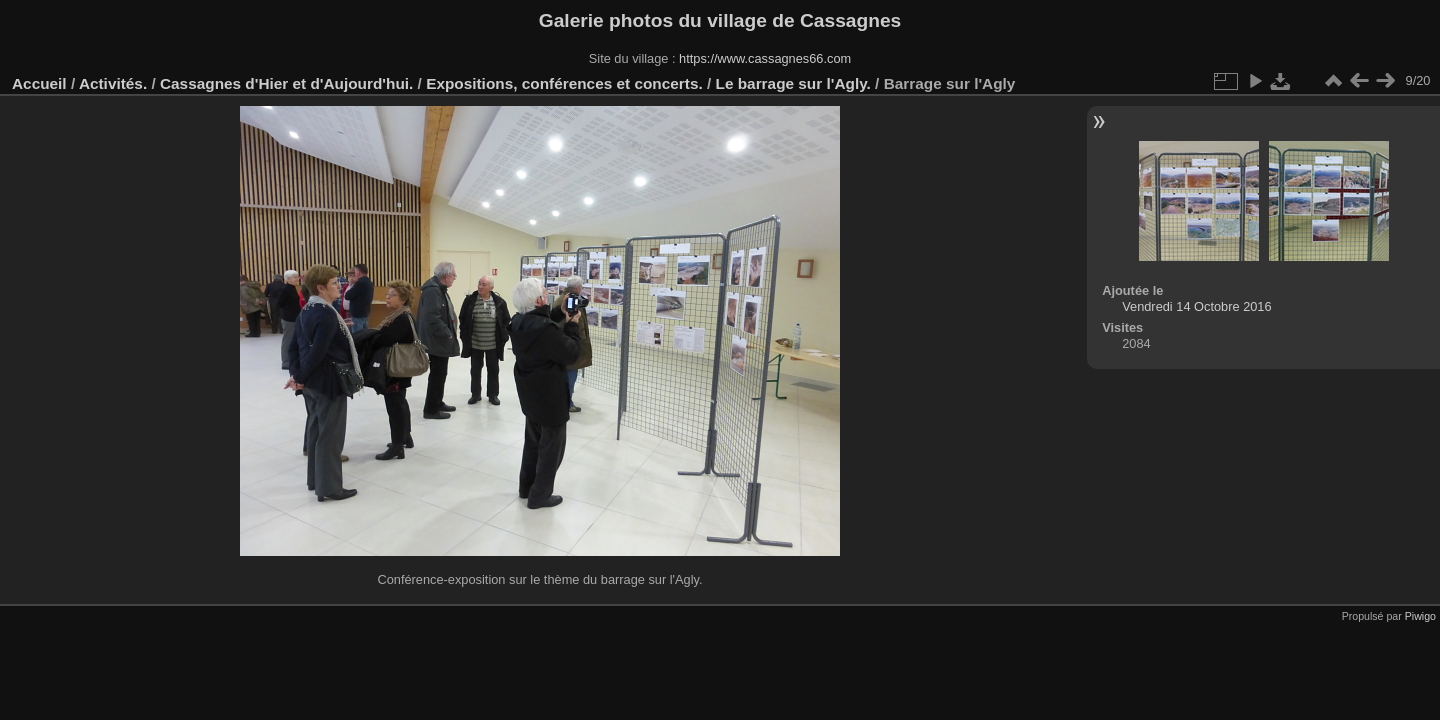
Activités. (113, 83)
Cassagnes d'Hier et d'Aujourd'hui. (286, 83)
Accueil (39, 83)
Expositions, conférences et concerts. (564, 83)
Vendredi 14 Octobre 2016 (1196, 306)
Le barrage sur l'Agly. (793, 83)
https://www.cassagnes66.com (765, 58)
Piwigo (1420, 616)
